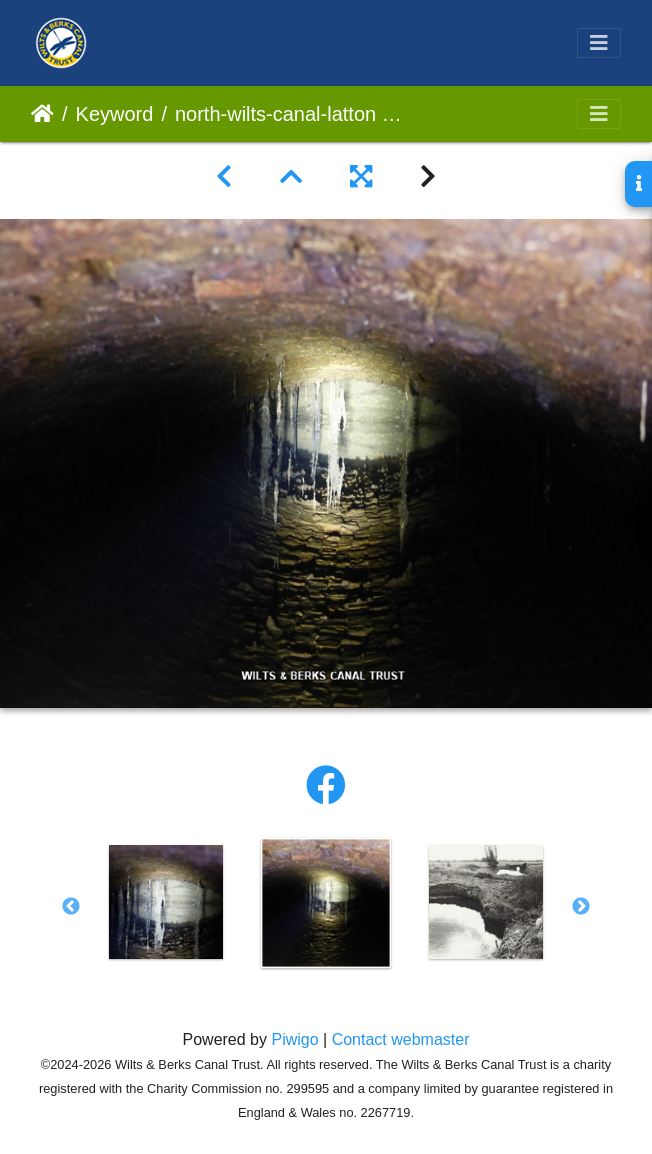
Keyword (115, 114)
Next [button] (581, 907)
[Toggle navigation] (599, 43)
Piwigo (294, 1039)
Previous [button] (71, 907)
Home (42, 114)
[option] (166, 902)
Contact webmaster (401, 1039)
